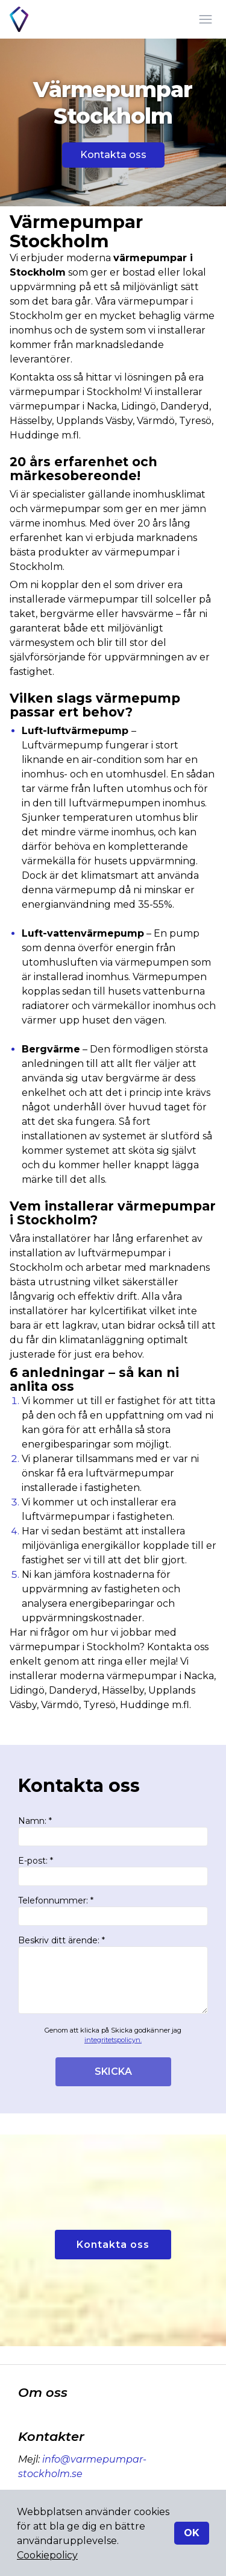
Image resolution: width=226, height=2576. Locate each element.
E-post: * (113, 1870)
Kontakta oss (113, 154)
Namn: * (113, 1830)
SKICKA (113, 2071)
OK (191, 2533)
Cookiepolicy (47, 2555)
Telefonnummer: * (113, 1910)
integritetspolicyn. (113, 2040)
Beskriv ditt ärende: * (113, 1974)
